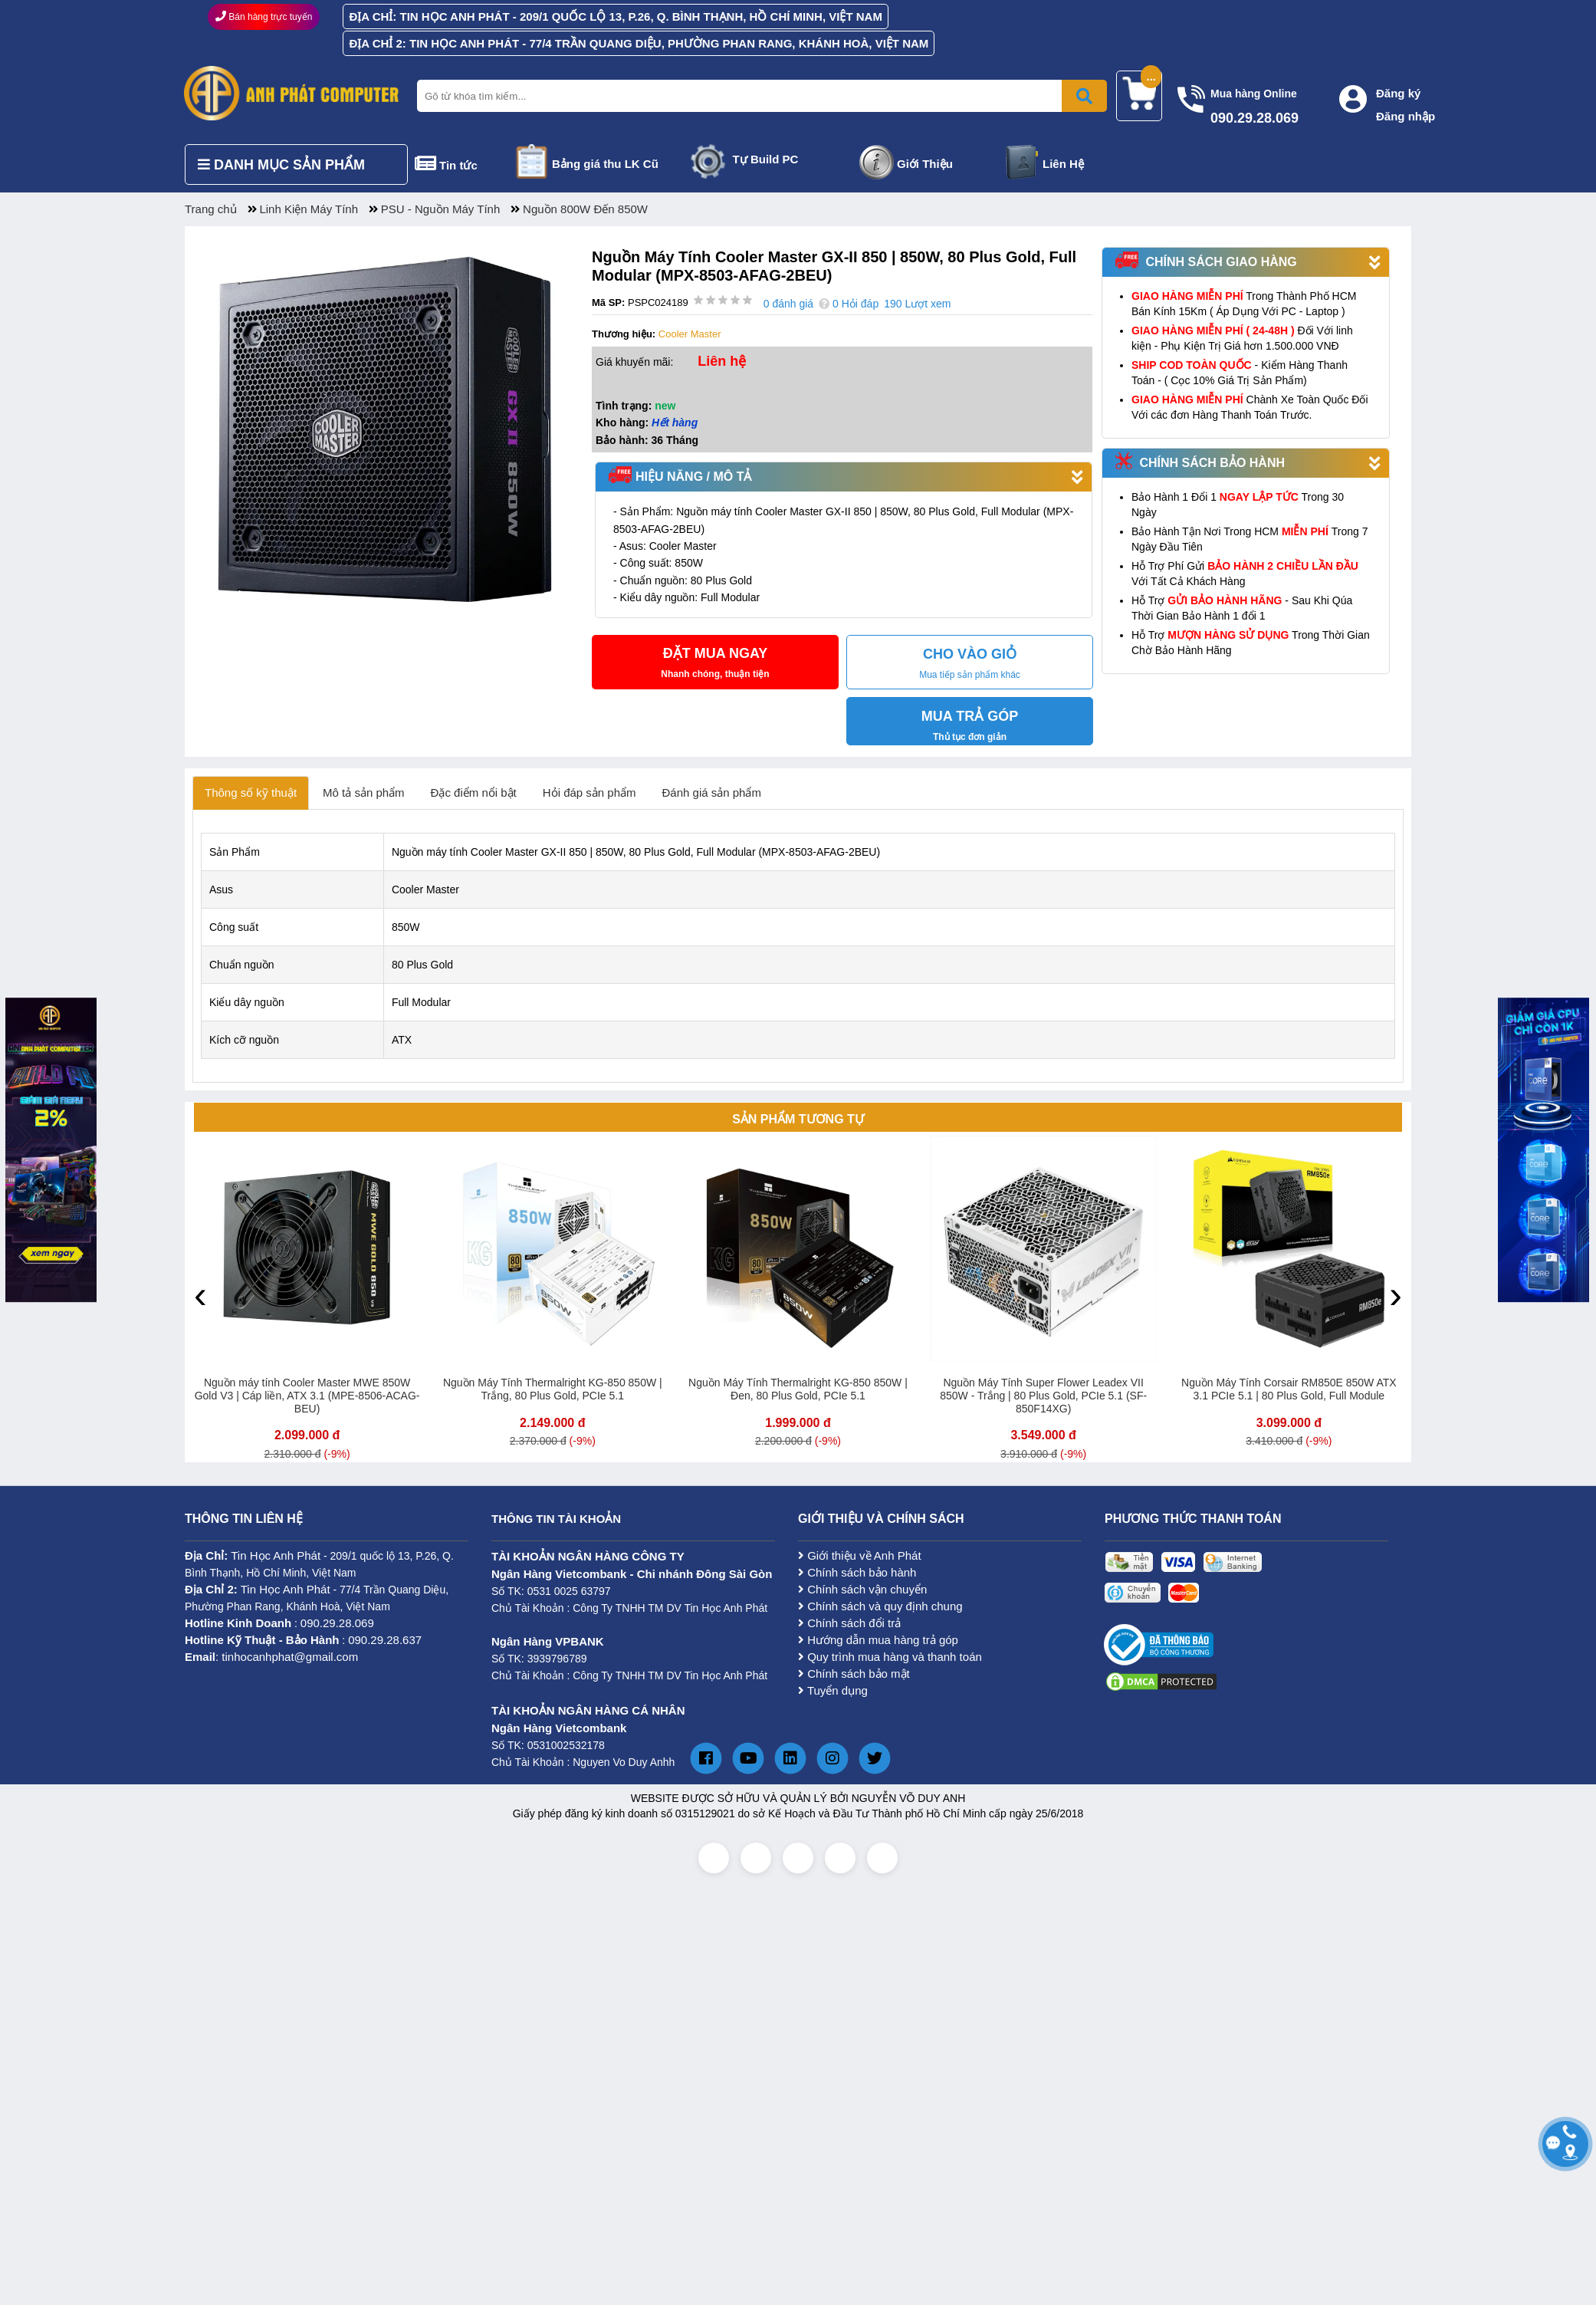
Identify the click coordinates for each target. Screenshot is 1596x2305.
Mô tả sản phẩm (364, 792)
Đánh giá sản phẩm (711, 792)
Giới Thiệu (925, 163)
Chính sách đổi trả (849, 1622)
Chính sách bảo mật (854, 1673)
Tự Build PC (766, 159)
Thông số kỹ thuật (251, 792)
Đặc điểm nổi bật (474, 792)
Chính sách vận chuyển (862, 1589)
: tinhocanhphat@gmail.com (271, 1656)
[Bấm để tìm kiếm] (1084, 96)
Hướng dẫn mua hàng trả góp (878, 1639)
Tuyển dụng (833, 1690)
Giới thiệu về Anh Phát (859, 1555)
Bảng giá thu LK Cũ (605, 163)
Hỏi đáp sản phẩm (589, 792)
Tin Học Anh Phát (275, 1555)
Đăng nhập (1405, 116)
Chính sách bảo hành (857, 1572)
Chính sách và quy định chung (880, 1606)
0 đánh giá (788, 304)
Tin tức (458, 165)
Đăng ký (1398, 93)
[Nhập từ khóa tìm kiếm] (759, 96)
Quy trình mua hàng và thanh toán (890, 1656)
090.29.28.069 (337, 1622)
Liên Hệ (1063, 163)
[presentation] (200, 1294)
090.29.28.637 (385, 1639)
